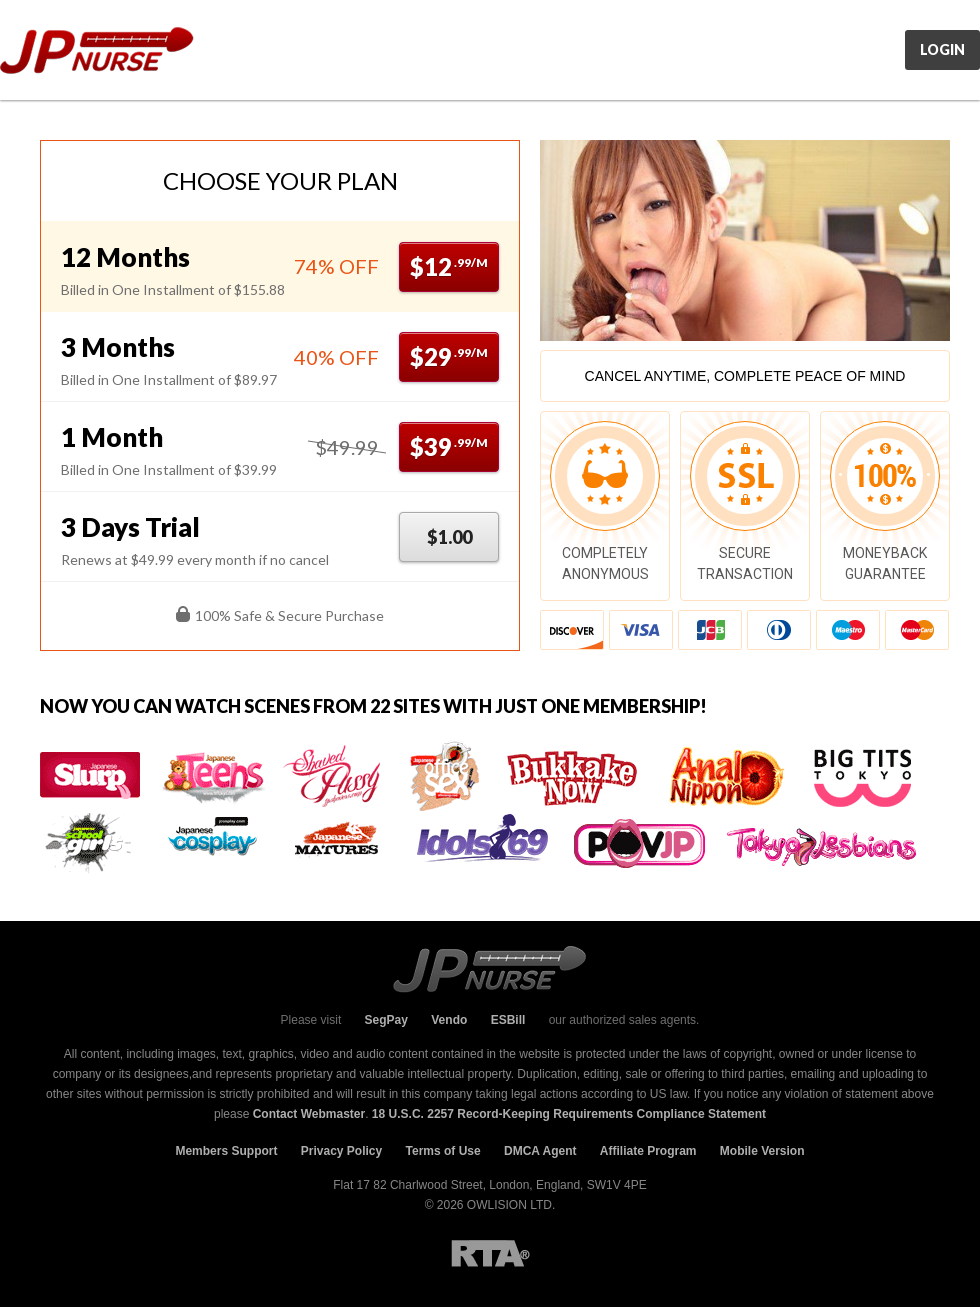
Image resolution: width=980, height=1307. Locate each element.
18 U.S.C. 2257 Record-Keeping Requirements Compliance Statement (569, 1114)
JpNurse (97, 50)
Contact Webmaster (309, 1114)
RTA (490, 1253)
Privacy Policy (341, 1151)
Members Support (226, 1151)
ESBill (508, 1020)
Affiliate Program (648, 1151)
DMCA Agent (540, 1151)
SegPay (386, 1020)
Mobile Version (762, 1151)
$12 (449, 266)
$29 (449, 356)
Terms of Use (443, 1151)
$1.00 (449, 537)
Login (942, 49)
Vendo (449, 1020)
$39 (449, 446)
